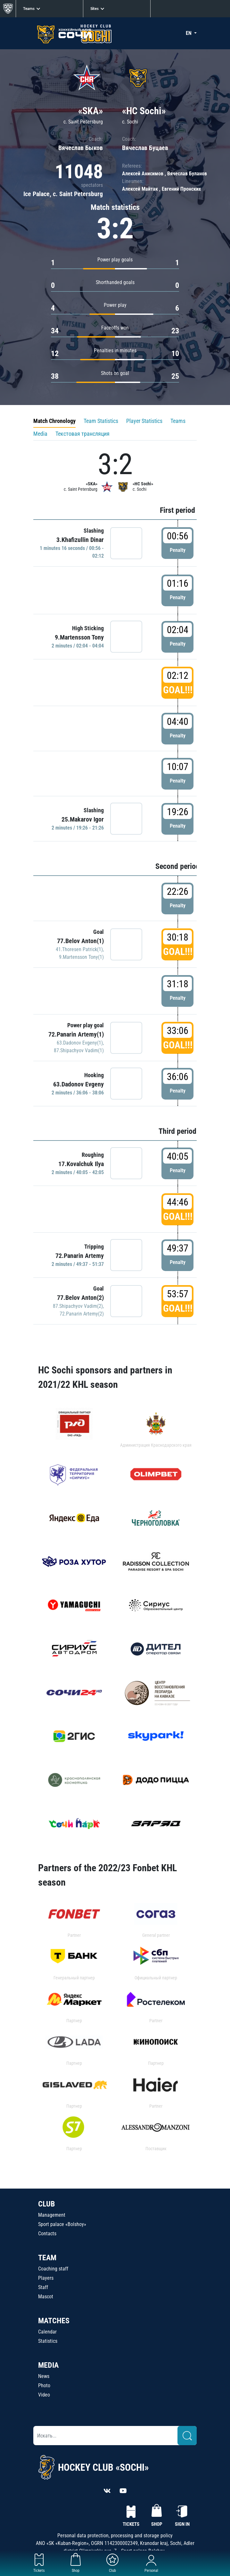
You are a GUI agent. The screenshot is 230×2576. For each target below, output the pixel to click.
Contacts (47, 2233)
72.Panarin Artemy (79, 1256)
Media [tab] (40, 433)
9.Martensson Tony (79, 637)
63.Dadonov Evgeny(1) (80, 1043)
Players (45, 2278)
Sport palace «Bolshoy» (62, 2224)
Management (51, 2215)
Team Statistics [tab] (101, 420)
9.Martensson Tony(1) (81, 957)
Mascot (45, 2297)
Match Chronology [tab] (54, 420)
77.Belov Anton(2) (80, 1297)
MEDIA (48, 2365)
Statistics (47, 2341)
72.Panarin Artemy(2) (82, 1314)
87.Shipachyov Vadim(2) (78, 1306)
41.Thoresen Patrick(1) (79, 949)
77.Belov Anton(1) (80, 941)
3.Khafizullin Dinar (80, 540)
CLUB (46, 2203)
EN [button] (189, 33)
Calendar (47, 2332)
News (43, 2376)
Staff (43, 2287)
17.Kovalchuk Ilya (81, 1164)
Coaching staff (53, 2269)
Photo (44, 2385)
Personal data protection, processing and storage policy (115, 2535)
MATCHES (54, 2320)
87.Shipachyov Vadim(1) (79, 1050)
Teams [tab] (177, 420)
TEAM (47, 2257)
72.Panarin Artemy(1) (76, 1034)
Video (44, 2395)
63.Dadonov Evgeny (78, 1084)
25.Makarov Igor (83, 819)
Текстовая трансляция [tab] (82, 433)
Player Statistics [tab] (144, 420)
